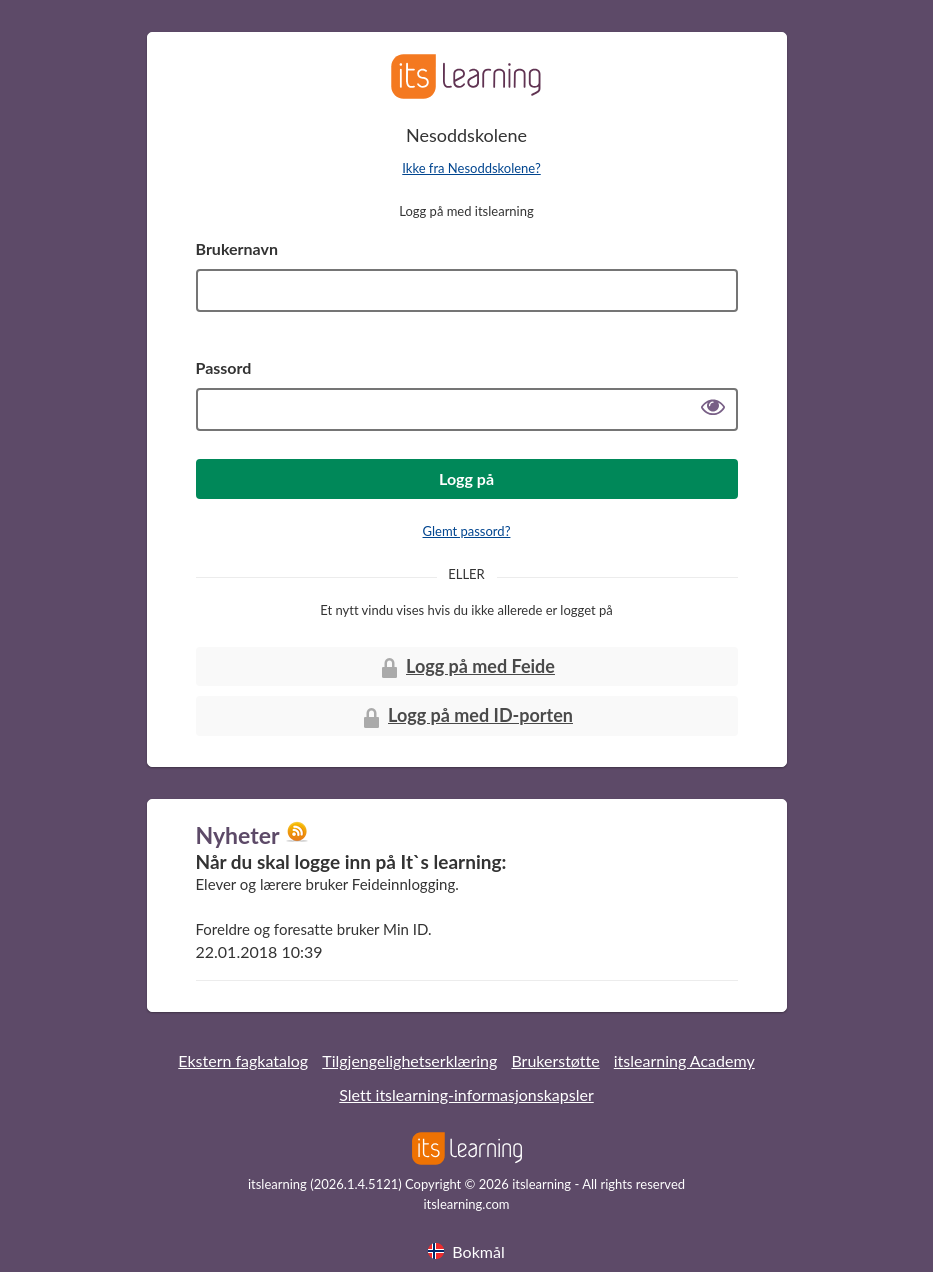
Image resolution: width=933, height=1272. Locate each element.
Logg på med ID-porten (466, 716)
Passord (224, 367)
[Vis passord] (713, 409)
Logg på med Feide (466, 667)
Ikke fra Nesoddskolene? (471, 168)
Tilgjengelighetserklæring (409, 1060)
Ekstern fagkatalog (243, 1060)
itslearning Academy (684, 1060)
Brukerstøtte (555, 1060)
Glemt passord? (467, 531)
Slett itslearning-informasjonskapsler (466, 1094)
